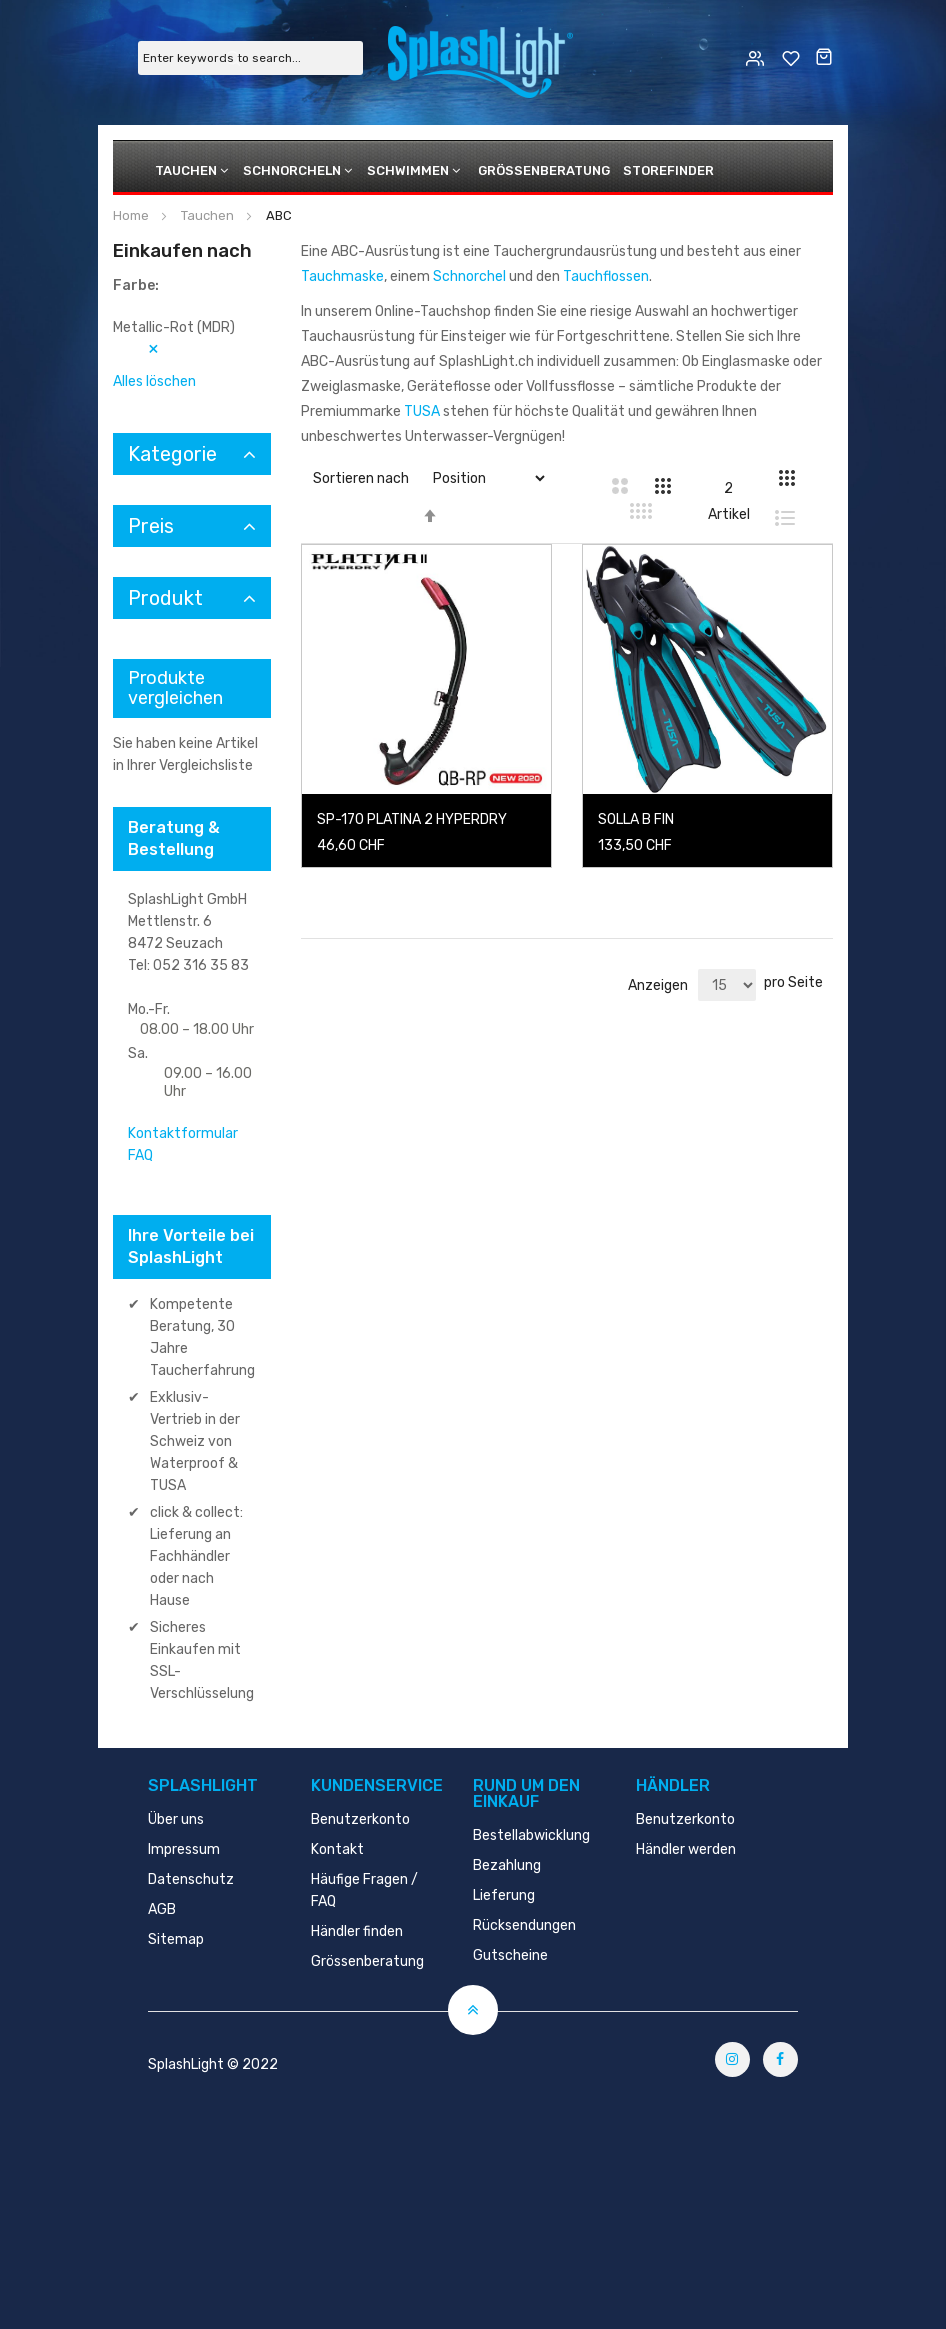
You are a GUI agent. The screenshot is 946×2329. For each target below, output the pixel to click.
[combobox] (250, 58)
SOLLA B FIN (636, 819)
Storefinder (668, 170)
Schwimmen (408, 170)
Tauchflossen (606, 276)
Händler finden (357, 1931)
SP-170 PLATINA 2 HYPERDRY (412, 819)
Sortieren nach (361, 478)
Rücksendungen (524, 1925)
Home (132, 215)
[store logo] (480, 56)
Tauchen (186, 170)
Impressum (184, 1849)
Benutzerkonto (360, 1819)
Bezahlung (507, 1865)
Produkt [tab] (165, 598)
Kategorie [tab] (172, 454)
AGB (162, 1909)
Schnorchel (469, 276)
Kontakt (337, 1849)
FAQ (140, 1155)
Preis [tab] (151, 526)
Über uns (176, 1819)
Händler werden (686, 1849)
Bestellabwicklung (531, 1835)
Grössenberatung (544, 170)
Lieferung (504, 1895)
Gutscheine (510, 1955)
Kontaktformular (183, 1133)
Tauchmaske (342, 276)
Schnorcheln (292, 170)
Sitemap (176, 1939)
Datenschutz (191, 1879)
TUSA (422, 411)
